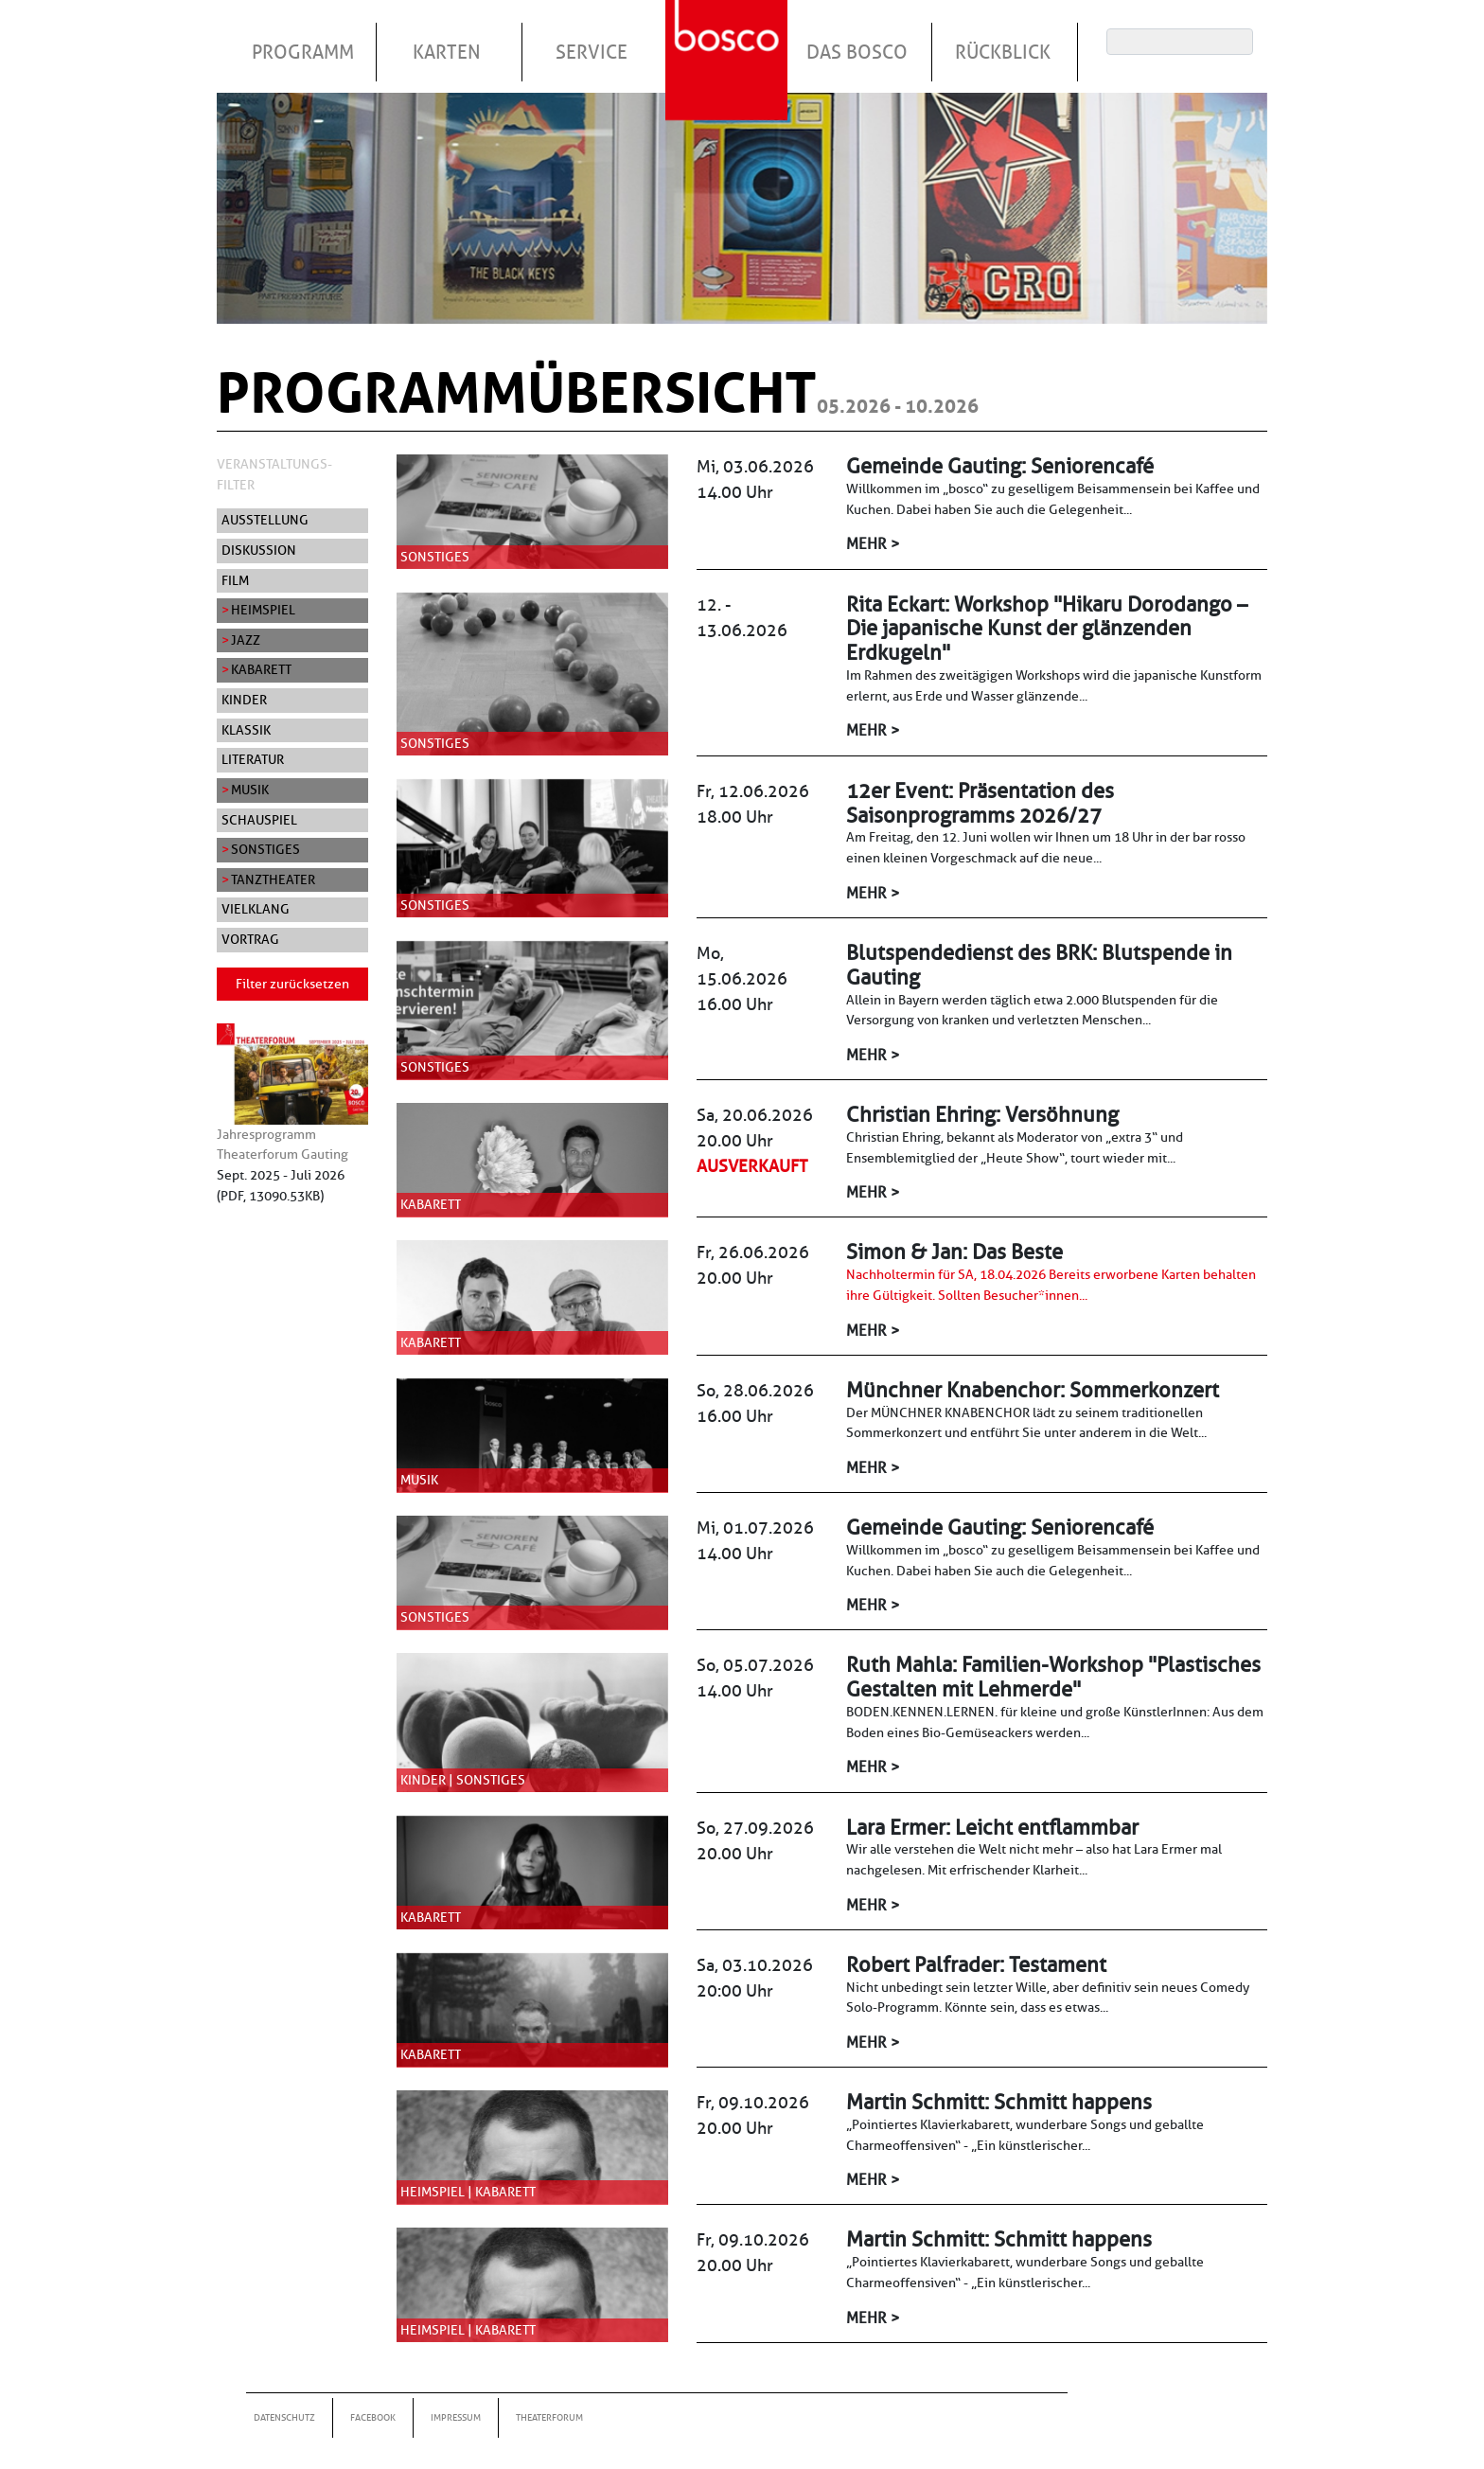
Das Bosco (857, 52)
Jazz (245, 639)
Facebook (373, 2417)
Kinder (244, 699)
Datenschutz (284, 2417)
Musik (250, 789)
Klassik (246, 729)
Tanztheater (273, 879)
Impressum (456, 2417)
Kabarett (261, 669)
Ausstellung (265, 519)
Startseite (729, 37)
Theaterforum (549, 2417)
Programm (303, 52)
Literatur (252, 759)
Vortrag (250, 939)
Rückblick (1003, 52)
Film (235, 580)
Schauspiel (259, 819)
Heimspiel (263, 609)
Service (591, 52)
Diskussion (258, 550)
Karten (447, 52)
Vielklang (255, 908)
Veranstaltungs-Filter (274, 474)
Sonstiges (265, 849)
